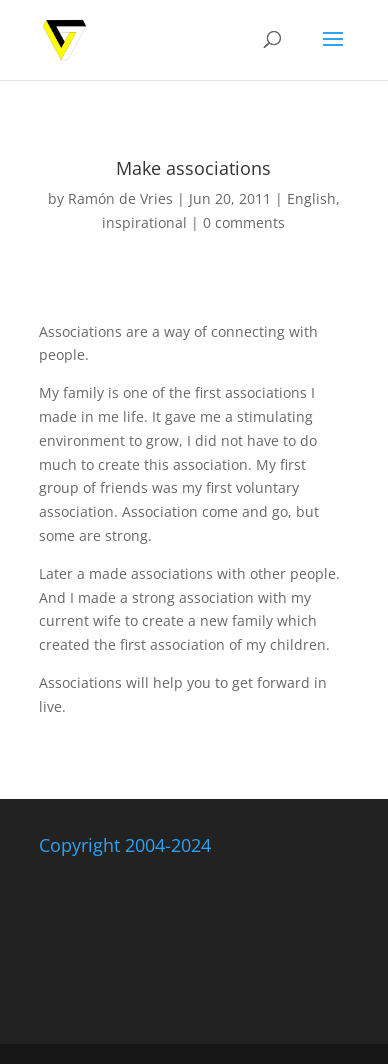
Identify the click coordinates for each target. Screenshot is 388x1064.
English (311, 198)
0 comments (244, 222)
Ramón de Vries (120, 198)
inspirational (144, 222)
